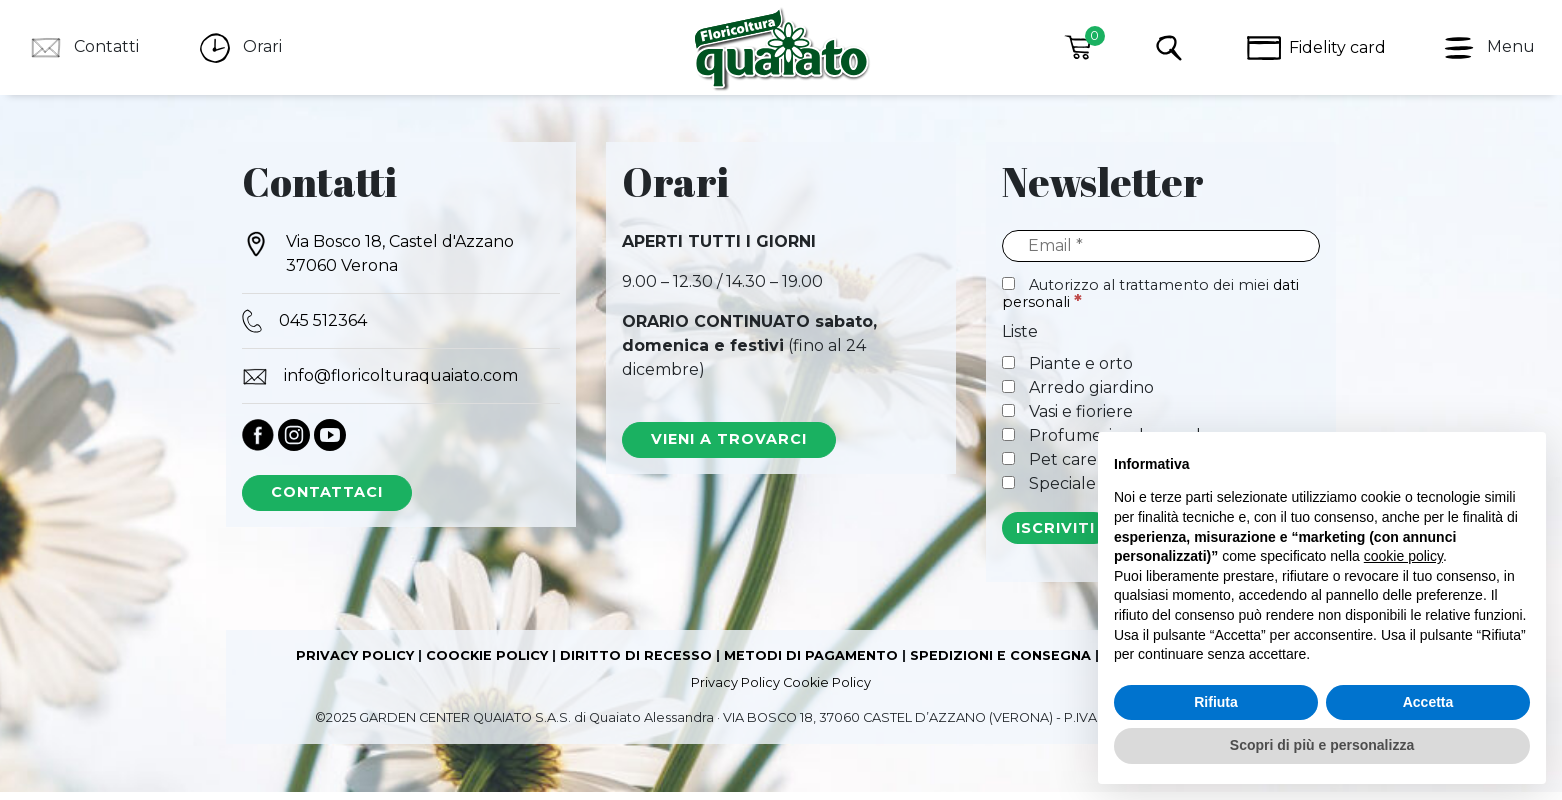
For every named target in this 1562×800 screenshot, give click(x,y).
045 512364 (304, 329)
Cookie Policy (827, 690)
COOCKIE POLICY (487, 663)
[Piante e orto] (1008, 370)
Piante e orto (1067, 371)
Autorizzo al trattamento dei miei (1150, 301)
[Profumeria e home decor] (1008, 442)
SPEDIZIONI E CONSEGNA (1000, 663)
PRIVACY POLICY (355, 663)
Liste (1020, 339)
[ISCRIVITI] (1056, 536)
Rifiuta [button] (1216, 702)
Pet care (1049, 467)
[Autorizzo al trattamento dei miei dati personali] (1008, 291)
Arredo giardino (1078, 395)
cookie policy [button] (1403, 556)
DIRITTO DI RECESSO (636, 663)
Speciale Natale (1077, 491)
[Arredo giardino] (1008, 394)
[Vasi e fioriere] (1008, 418)
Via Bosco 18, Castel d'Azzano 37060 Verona (378, 260)
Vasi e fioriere (1067, 419)
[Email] (1161, 254)
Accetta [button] (1428, 702)
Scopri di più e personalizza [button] (1322, 745)
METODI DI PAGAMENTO (811, 663)
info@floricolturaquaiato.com (380, 384)
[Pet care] (1008, 466)
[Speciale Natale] (1008, 490)
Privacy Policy (735, 690)
